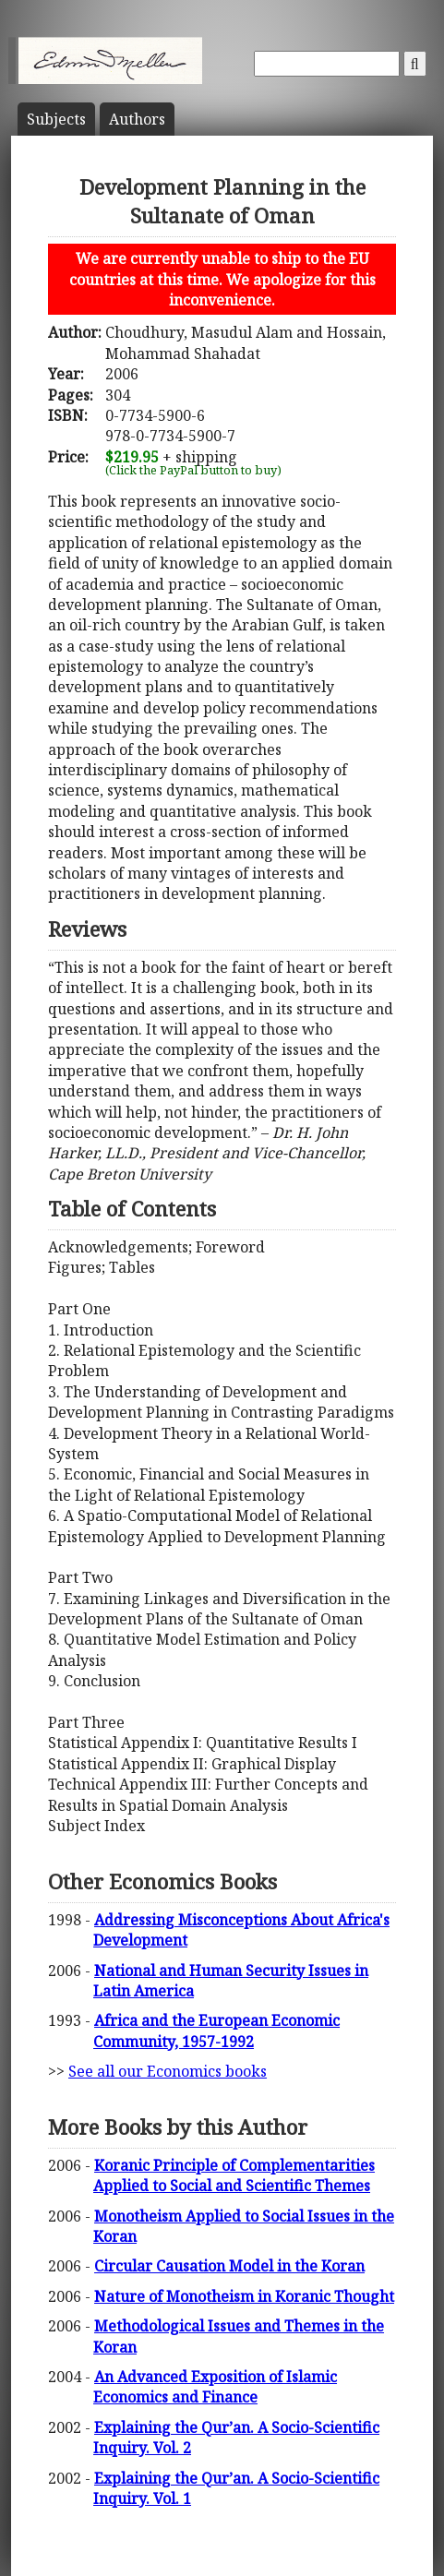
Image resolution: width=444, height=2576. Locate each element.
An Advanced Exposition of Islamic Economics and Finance (215, 2386)
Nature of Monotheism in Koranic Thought (244, 2296)
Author (137, 119)
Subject (56, 119)
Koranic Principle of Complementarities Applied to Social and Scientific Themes (234, 2175)
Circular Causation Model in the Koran (229, 2266)
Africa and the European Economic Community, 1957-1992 (216, 2030)
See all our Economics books (167, 2071)
